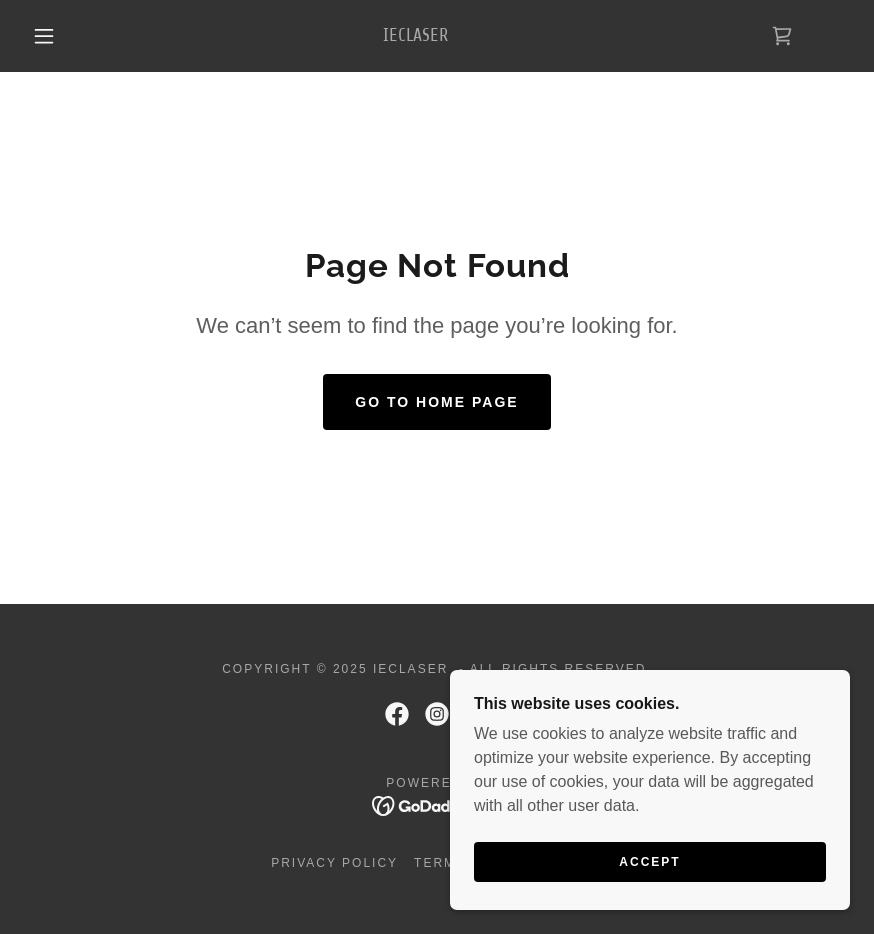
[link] (415, 35)
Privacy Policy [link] (334, 863)
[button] (44, 36)
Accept (649, 876)
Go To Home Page (436, 402)
